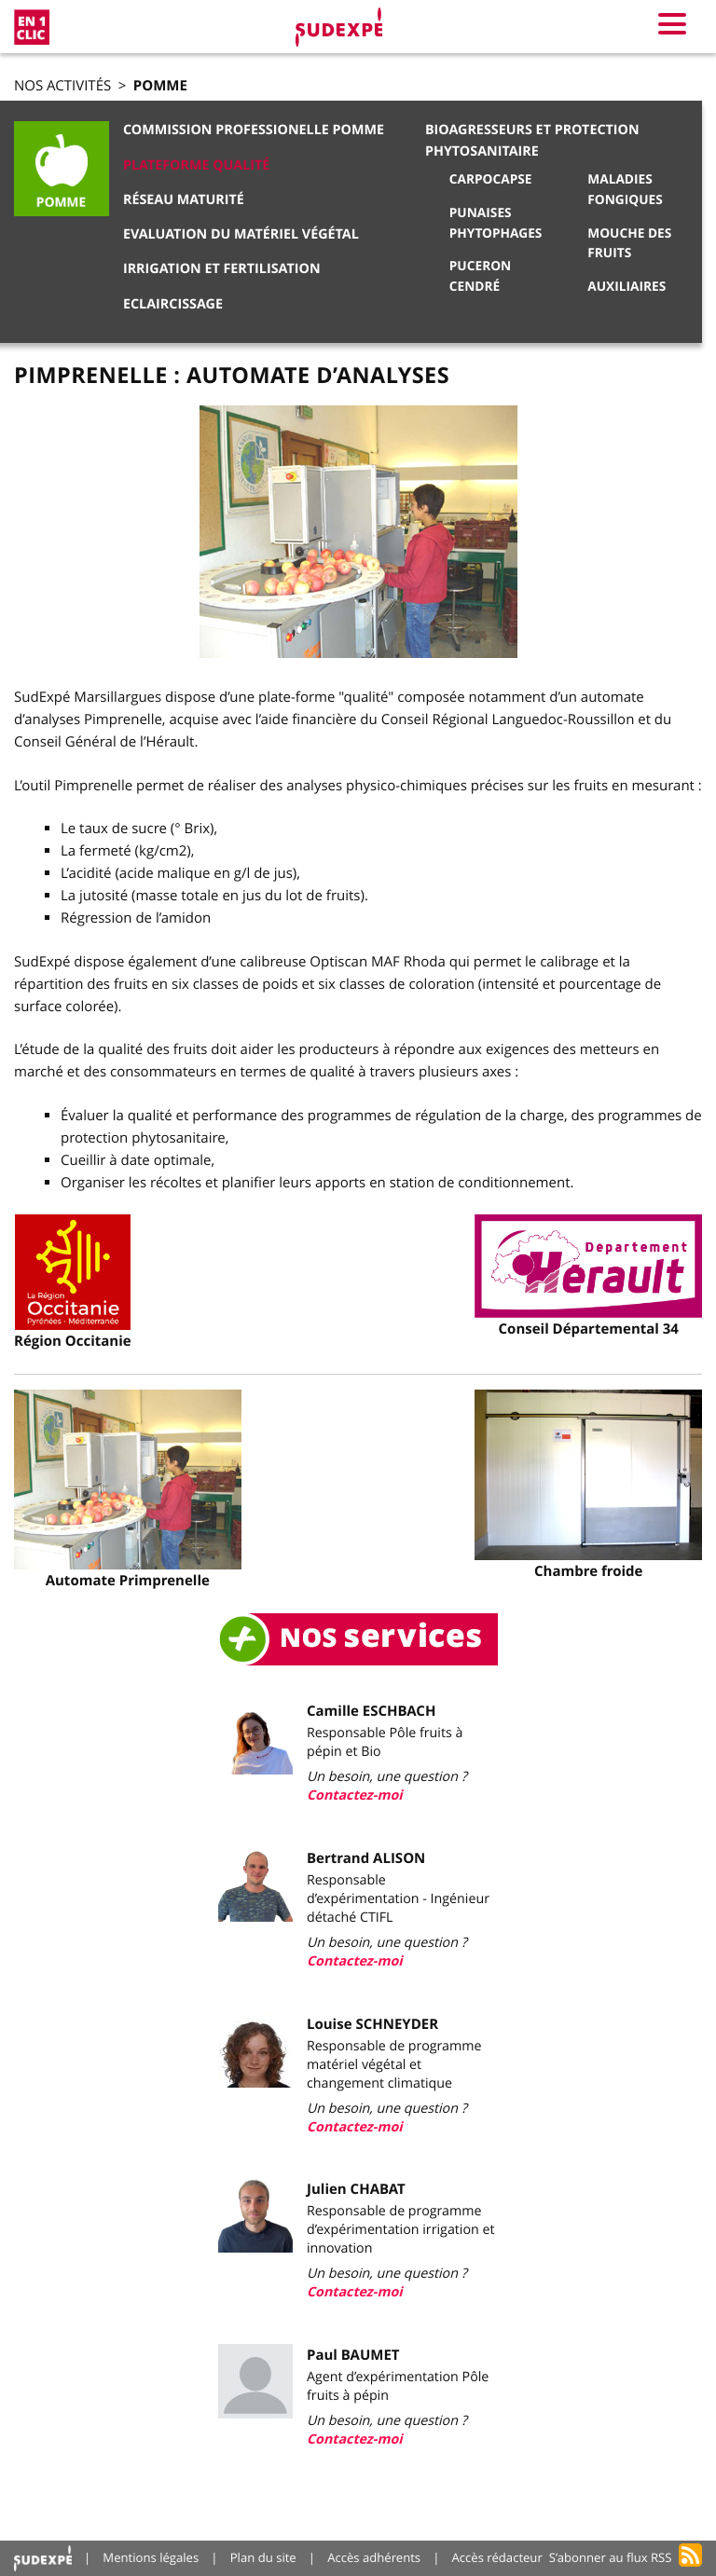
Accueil (43, 2557)
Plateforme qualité (196, 165)
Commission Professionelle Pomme (253, 130)
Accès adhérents (373, 2557)
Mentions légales (151, 2557)
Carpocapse (490, 179)
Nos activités (62, 85)
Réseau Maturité (183, 200)
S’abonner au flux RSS (610, 2557)
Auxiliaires (626, 286)
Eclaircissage (173, 304)
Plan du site (263, 2557)
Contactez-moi (355, 1795)
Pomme (160, 85)
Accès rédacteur (497, 2557)
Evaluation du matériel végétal (241, 234)
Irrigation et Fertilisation (222, 269)
